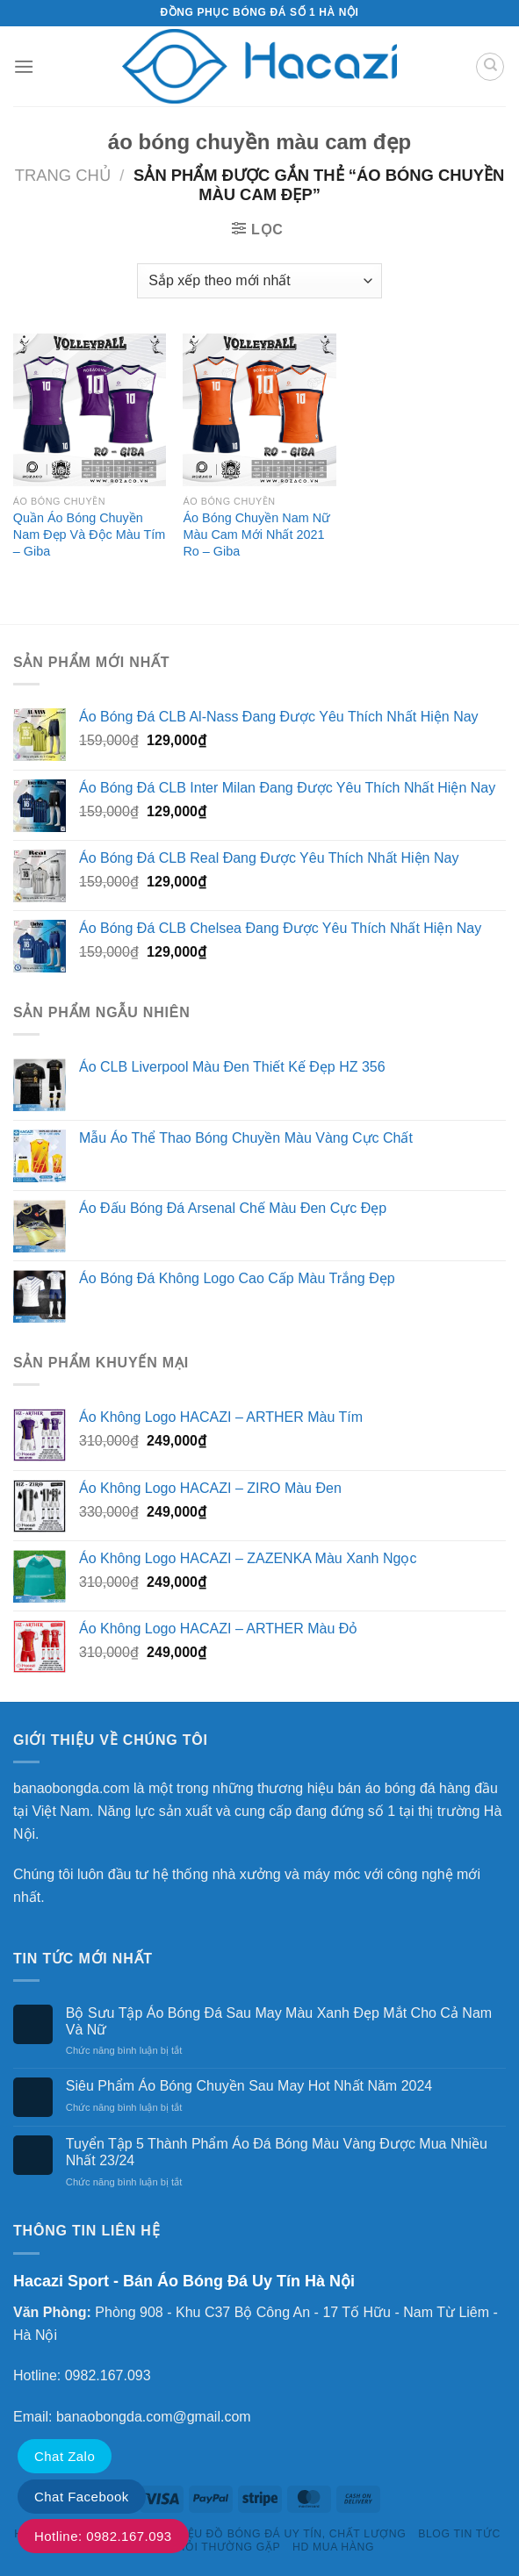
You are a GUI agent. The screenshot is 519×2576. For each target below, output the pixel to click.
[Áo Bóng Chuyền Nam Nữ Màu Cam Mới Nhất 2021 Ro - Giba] (259, 410)
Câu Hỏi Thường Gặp (214, 2547)
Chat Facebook (81, 2496)
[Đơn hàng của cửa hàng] (259, 280)
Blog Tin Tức (459, 2534)
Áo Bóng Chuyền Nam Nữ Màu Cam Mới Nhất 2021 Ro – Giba (256, 534)
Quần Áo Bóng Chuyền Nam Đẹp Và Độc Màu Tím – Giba (89, 534)
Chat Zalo (64, 2456)
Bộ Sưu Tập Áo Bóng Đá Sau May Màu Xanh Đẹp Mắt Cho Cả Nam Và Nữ (279, 2021)
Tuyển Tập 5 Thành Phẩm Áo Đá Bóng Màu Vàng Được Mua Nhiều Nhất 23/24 (276, 2152)
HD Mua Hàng (333, 2547)
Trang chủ (63, 175)
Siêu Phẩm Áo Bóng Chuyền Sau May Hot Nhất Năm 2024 (249, 2085)
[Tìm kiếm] (490, 67)
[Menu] (23, 66)
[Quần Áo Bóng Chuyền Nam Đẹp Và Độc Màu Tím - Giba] (89, 410)
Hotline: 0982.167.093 (103, 2536)
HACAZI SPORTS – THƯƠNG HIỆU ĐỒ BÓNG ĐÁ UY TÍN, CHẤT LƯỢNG (210, 2534)
